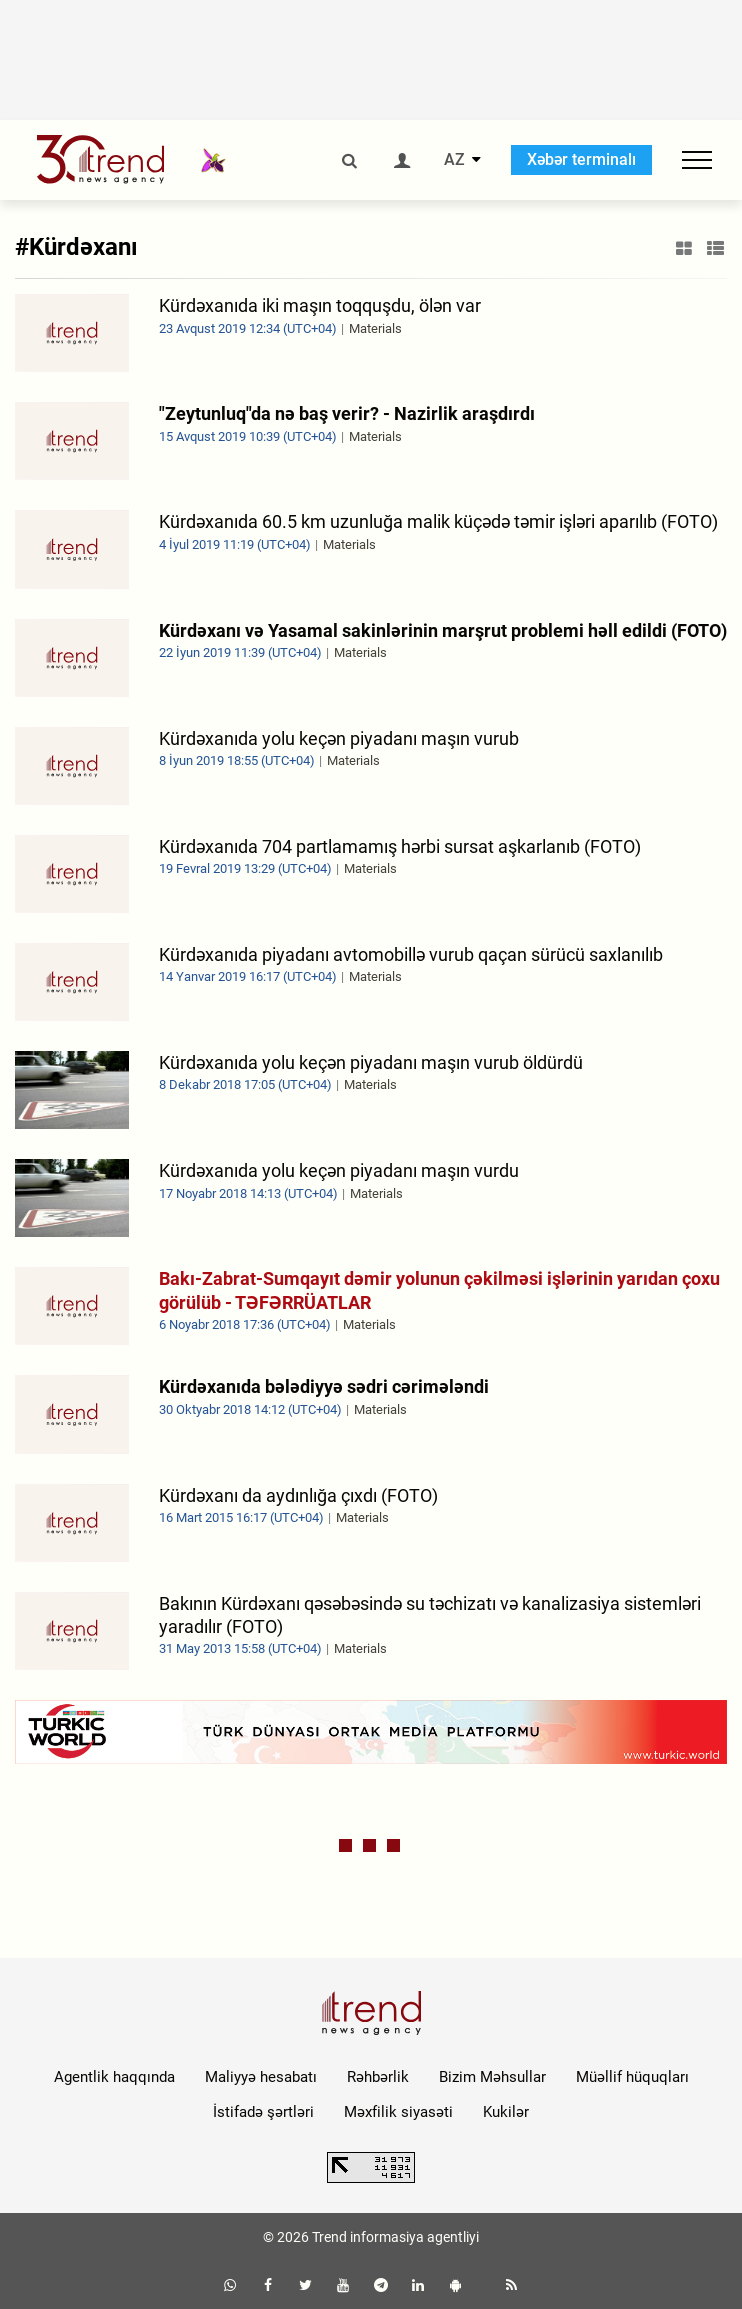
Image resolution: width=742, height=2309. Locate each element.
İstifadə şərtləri (263, 2112)
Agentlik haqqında (114, 2077)
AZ (454, 160)
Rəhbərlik (378, 2077)
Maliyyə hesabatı (261, 2077)
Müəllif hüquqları (632, 2077)
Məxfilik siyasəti (398, 2112)
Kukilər (506, 2112)
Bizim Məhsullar (492, 2077)
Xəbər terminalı (581, 159)
